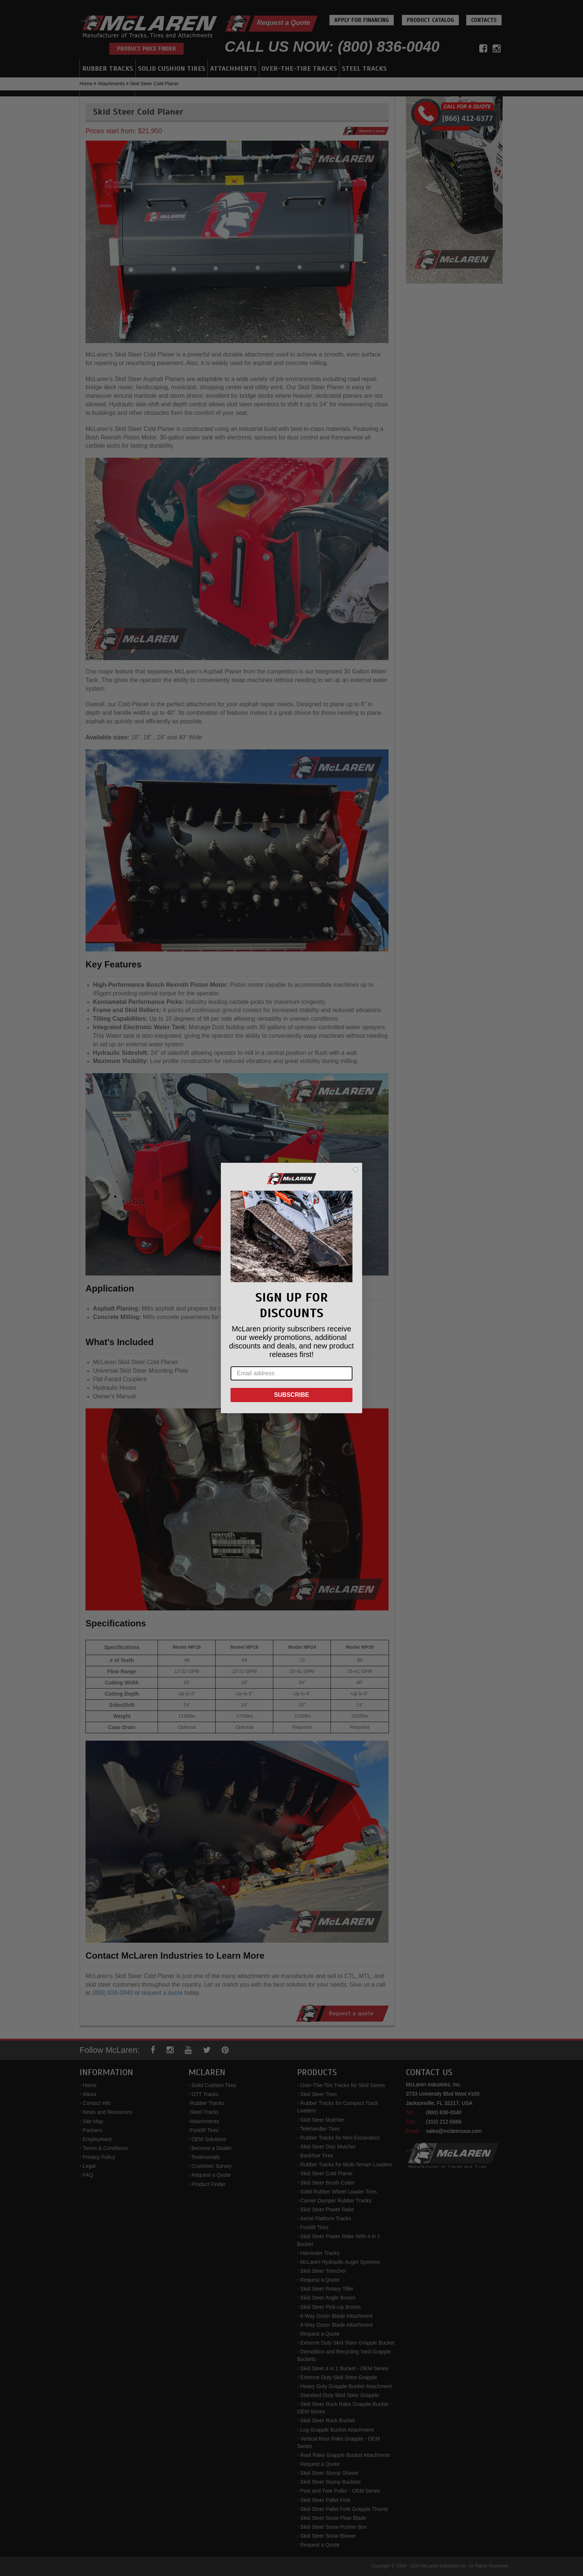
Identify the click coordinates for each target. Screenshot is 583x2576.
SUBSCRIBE (291, 1395)
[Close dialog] (355, 1169)
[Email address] (291, 1373)
